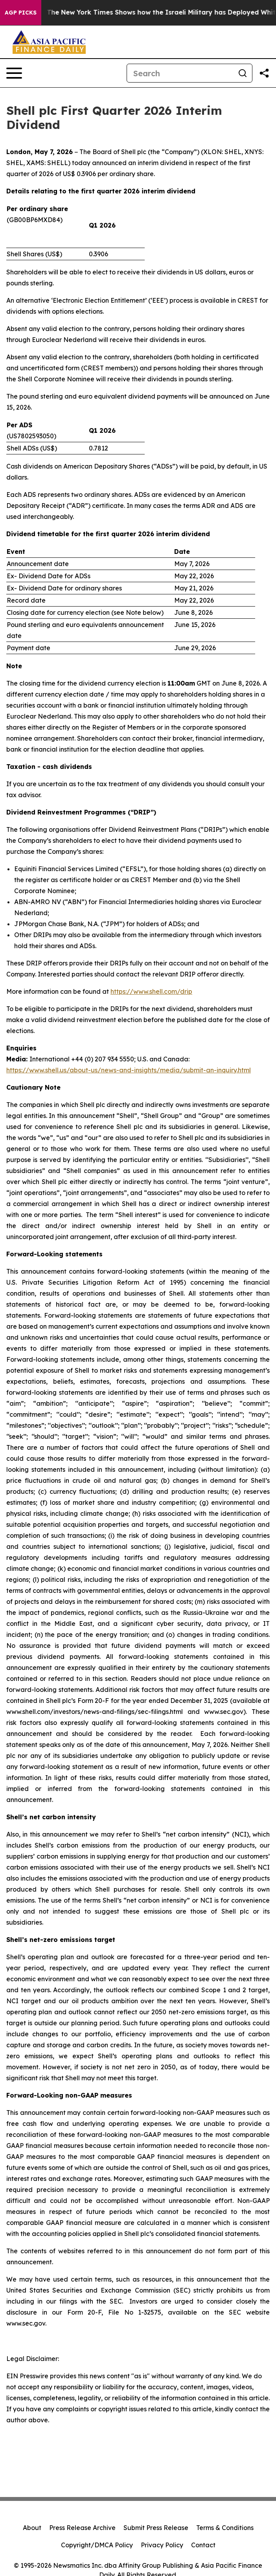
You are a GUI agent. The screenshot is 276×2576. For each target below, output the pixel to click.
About (32, 2528)
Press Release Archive (82, 2528)
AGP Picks (21, 12)
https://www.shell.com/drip (151, 991)
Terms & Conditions (225, 2528)
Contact (203, 2545)
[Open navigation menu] (14, 73)
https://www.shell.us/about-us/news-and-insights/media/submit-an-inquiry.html (128, 1070)
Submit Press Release (155, 2528)
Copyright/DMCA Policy (97, 2545)
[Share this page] (264, 73)
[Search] (180, 73)
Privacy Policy (162, 2545)
